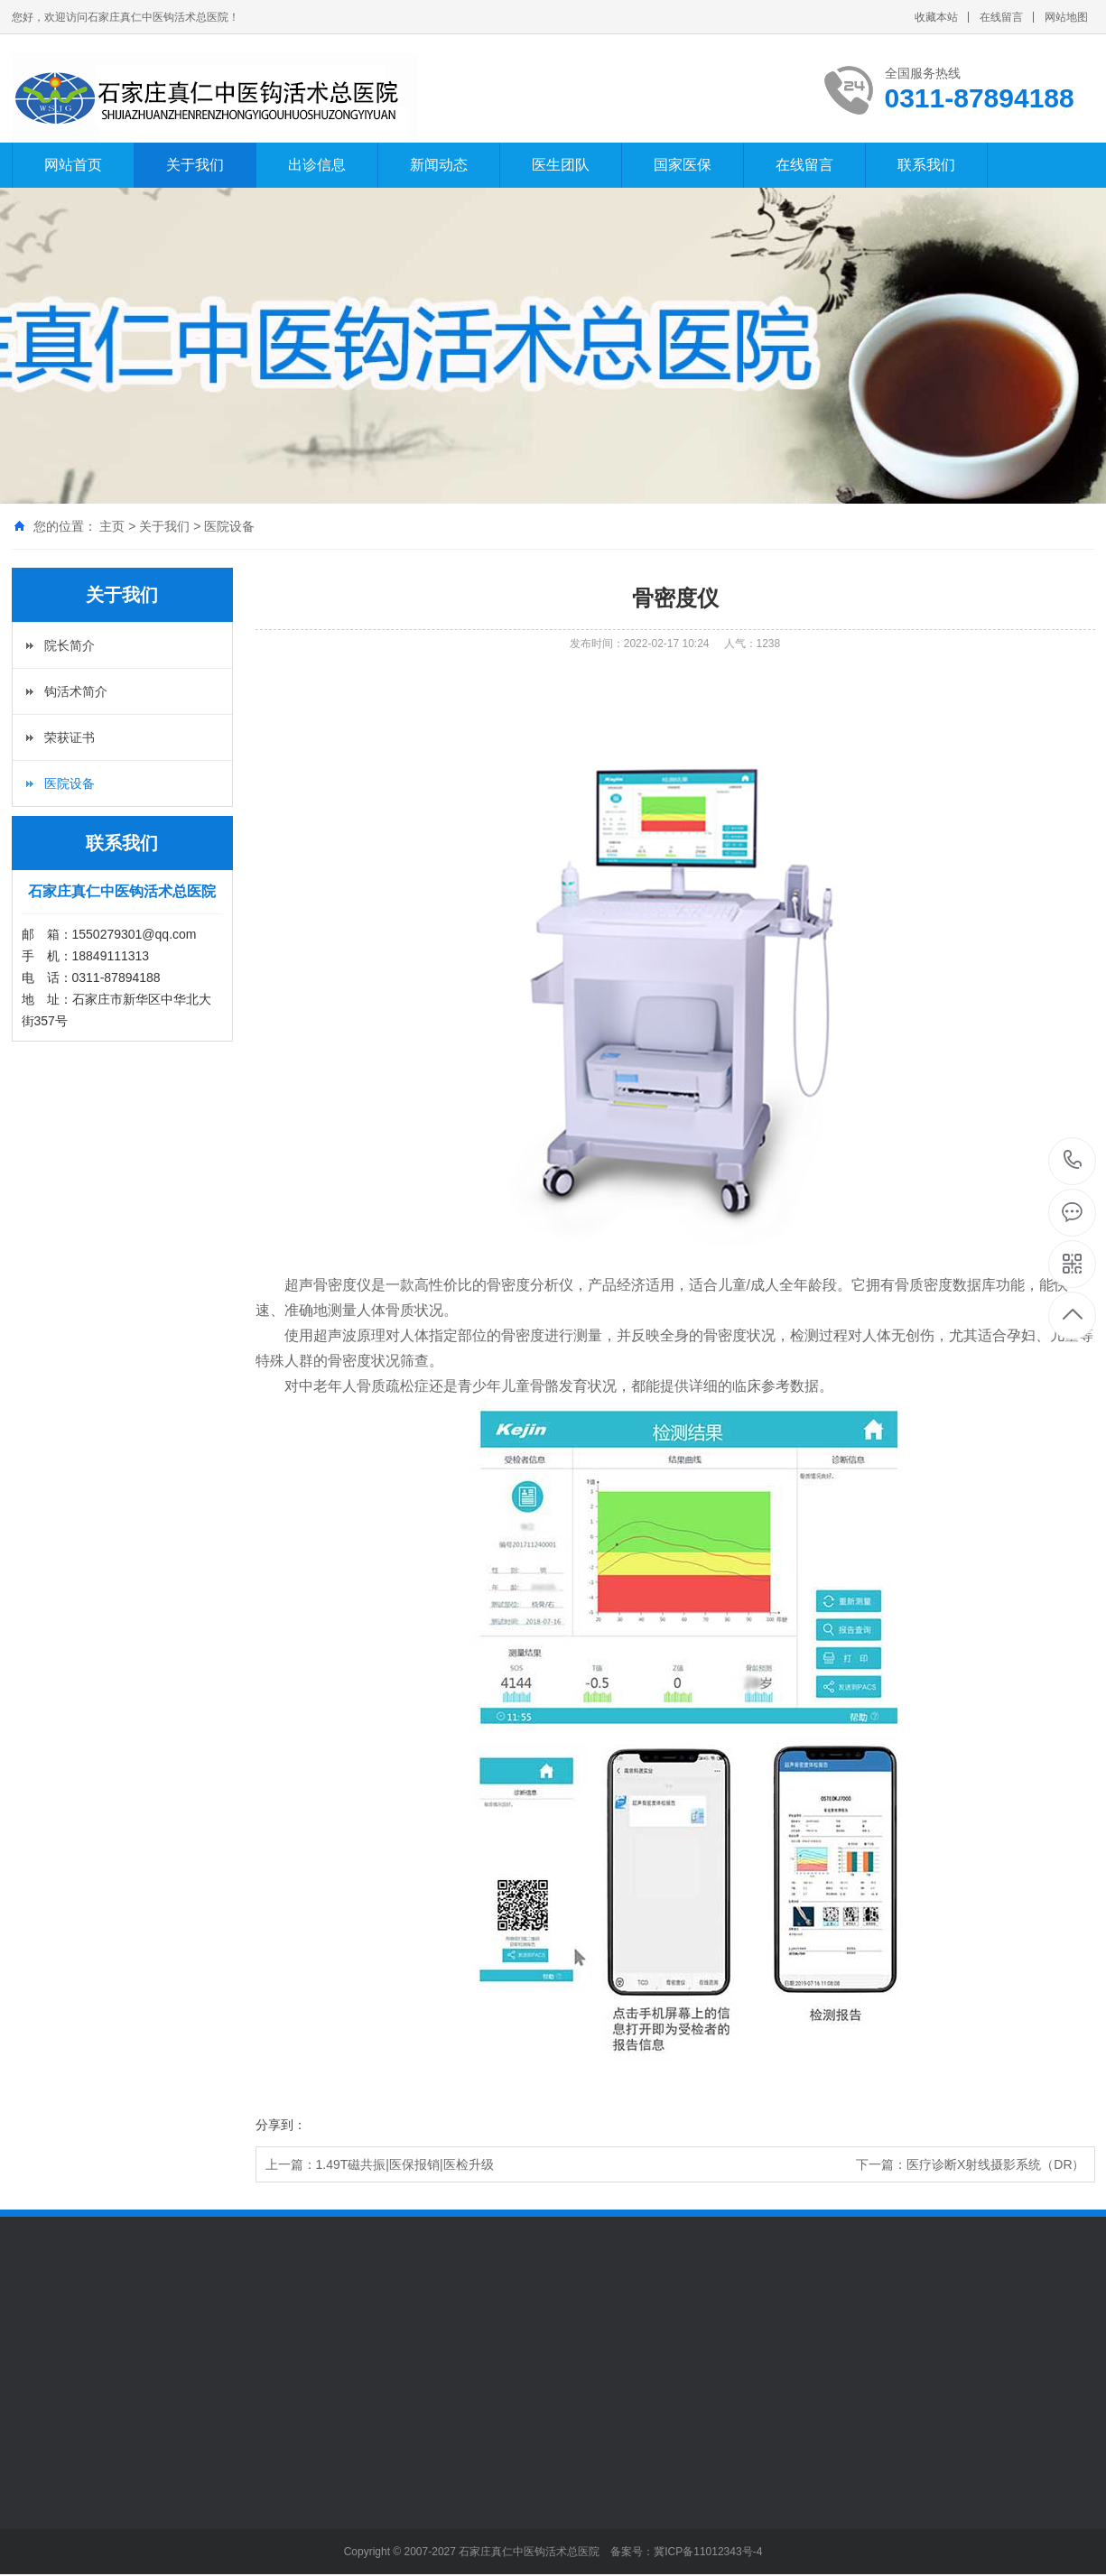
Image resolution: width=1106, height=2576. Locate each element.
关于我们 (195, 164)
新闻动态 (439, 164)
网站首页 (73, 164)
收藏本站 (936, 17)
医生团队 (561, 164)
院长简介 (69, 645)
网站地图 (1066, 17)
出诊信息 (317, 164)
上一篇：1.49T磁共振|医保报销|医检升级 (379, 2164)
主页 (112, 526)
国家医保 (682, 164)
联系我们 (926, 164)
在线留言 (1001, 17)
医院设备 (229, 526)
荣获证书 (69, 737)
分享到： (281, 2124)
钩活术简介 (75, 691)
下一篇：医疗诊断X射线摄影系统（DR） (970, 2164)
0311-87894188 (1073, 1161)
